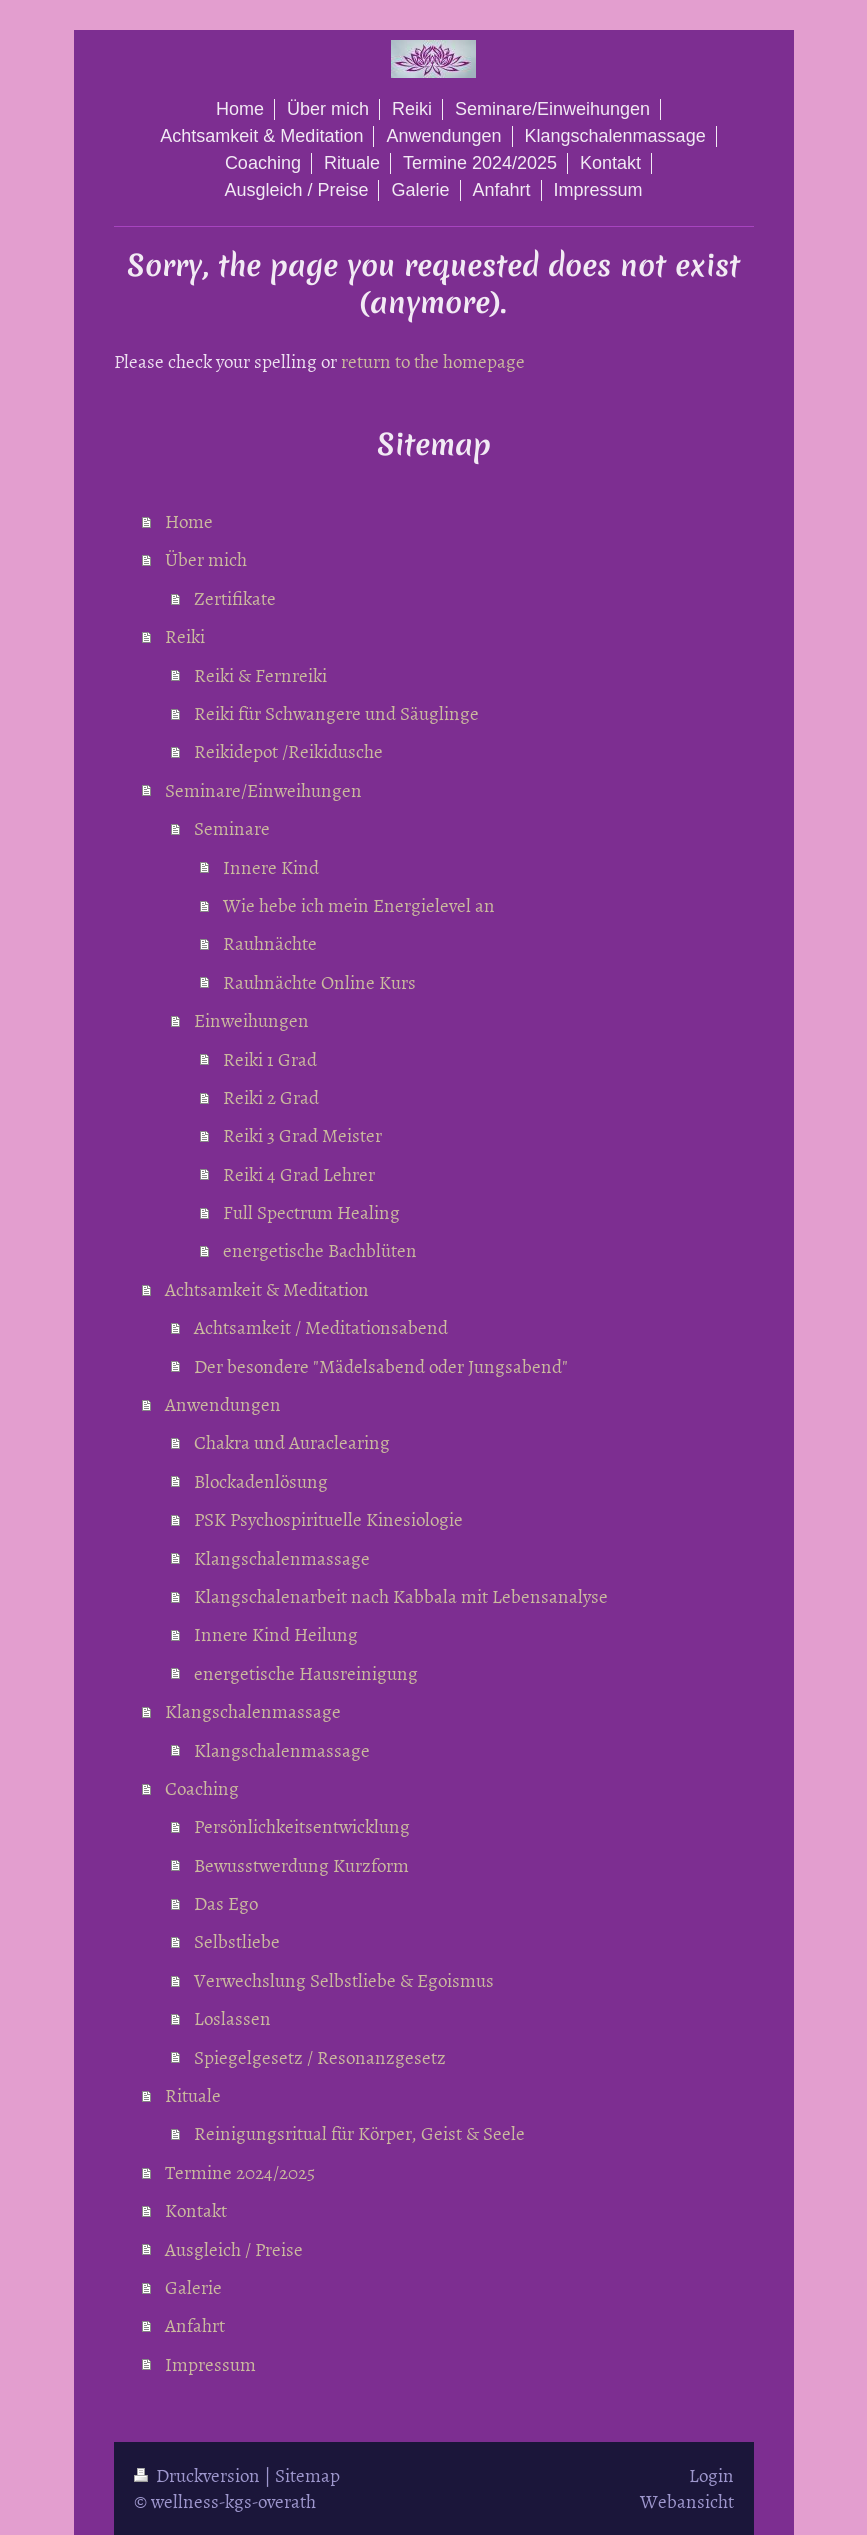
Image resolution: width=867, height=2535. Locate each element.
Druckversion (199, 2474)
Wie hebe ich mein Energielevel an (359, 904)
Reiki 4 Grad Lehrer (299, 1173)
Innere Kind (271, 866)
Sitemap (307, 2474)
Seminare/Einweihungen (263, 789)
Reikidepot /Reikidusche (288, 750)
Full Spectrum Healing (311, 1211)
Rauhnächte (270, 942)
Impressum (210, 2363)
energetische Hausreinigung (306, 1672)
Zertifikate (235, 597)
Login (711, 2474)
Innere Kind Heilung (276, 1633)
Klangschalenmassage (282, 1557)
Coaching (202, 1787)
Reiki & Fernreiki (260, 674)
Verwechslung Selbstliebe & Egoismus (344, 1979)
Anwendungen (223, 1403)
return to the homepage (433, 360)
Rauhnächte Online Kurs (319, 981)
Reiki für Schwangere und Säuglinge (336, 712)
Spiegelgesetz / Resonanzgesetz (320, 2056)
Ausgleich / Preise (234, 2248)
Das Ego (226, 1902)
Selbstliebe (237, 1940)
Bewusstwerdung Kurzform (301, 1864)
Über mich (206, 558)
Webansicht (687, 2500)
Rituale (193, 2094)
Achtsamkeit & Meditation (267, 1288)
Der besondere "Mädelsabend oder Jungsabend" (381, 1365)
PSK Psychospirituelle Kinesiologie (328, 1518)
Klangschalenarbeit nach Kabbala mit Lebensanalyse (401, 1595)
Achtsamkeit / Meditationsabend (321, 1326)
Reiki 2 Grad (271, 1096)
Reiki (185, 635)
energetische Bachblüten (320, 1249)
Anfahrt (195, 2324)
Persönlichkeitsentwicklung (302, 1825)
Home (189, 520)
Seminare (232, 827)
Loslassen (232, 2017)
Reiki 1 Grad (270, 1058)
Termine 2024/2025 (240, 2171)
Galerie (193, 2286)
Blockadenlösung (261, 1480)
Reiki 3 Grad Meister (302, 1134)
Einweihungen (251, 1019)
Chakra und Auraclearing (292, 1441)
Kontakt (196, 2209)
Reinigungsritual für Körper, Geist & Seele (359, 2132)
